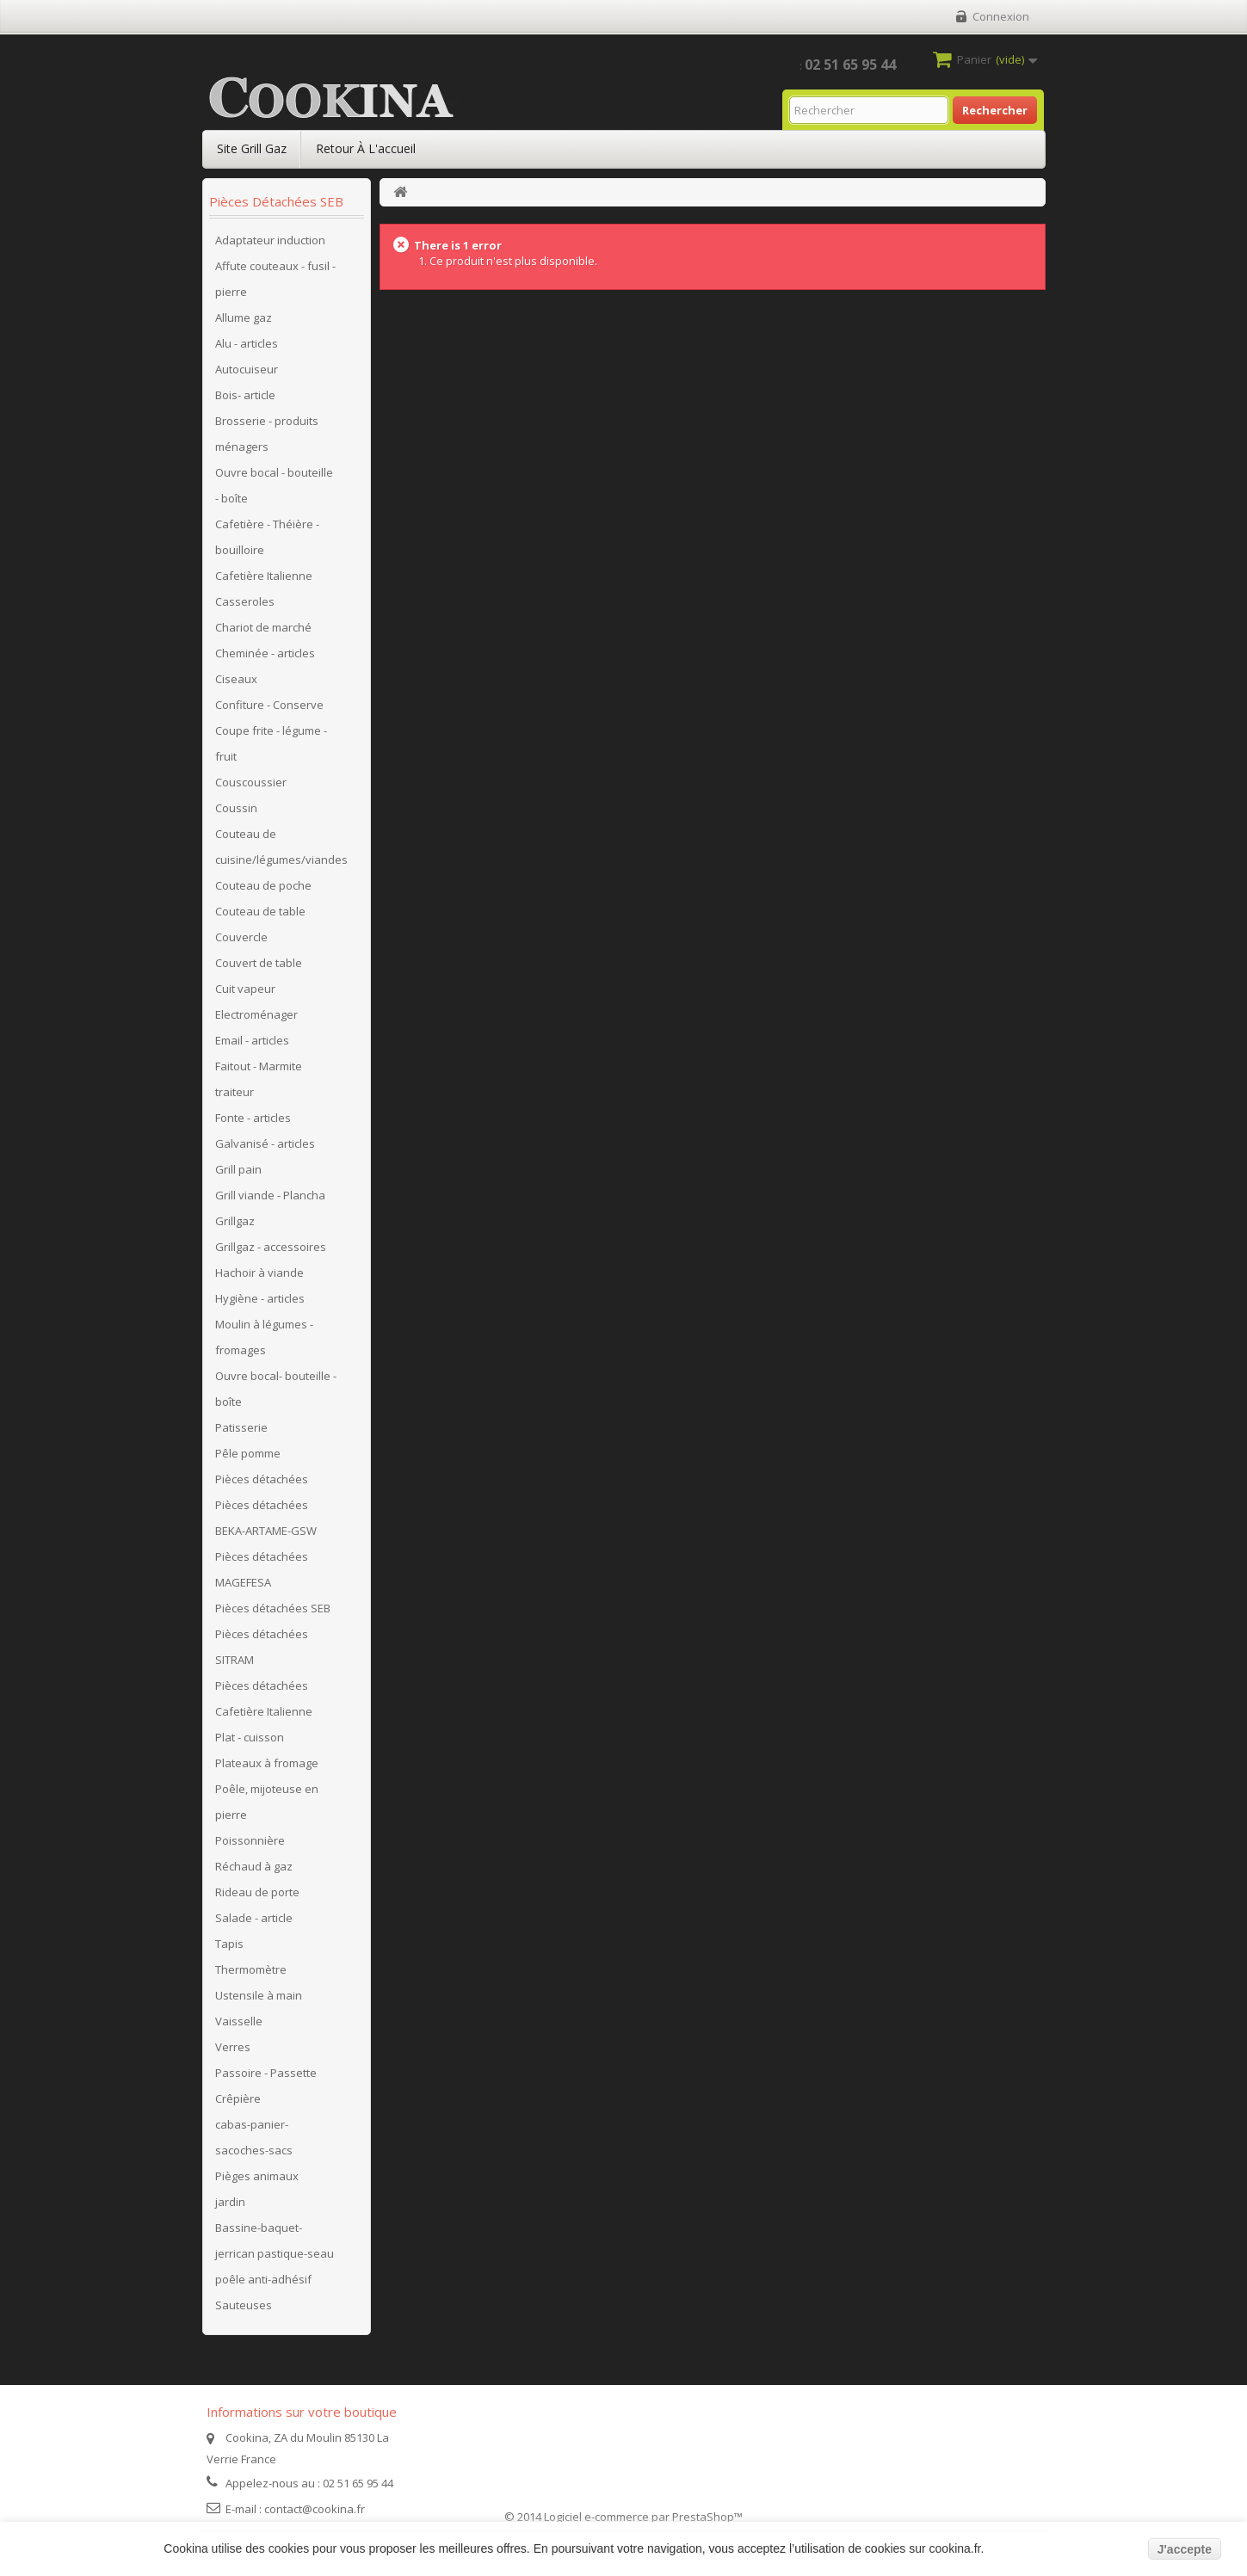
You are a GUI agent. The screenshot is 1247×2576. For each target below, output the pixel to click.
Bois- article (245, 395)
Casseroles (245, 601)
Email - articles (252, 1040)
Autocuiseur (246, 369)
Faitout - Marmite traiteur (258, 1079)
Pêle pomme (248, 1453)
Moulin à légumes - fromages (264, 1337)
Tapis (229, 1943)
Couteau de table (260, 911)
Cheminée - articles (265, 653)
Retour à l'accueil (366, 148)
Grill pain (238, 1169)
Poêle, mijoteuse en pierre (266, 1801)
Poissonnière (250, 1840)
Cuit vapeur (245, 988)
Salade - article (254, 1918)
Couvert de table (258, 963)
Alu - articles (246, 343)
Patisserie (241, 1427)
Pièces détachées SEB (272, 1608)
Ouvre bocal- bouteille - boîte (275, 1388)
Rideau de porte (257, 1892)
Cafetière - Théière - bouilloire (267, 537)
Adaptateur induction (270, 240)
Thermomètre (251, 1969)
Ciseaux (236, 679)
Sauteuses (243, 2305)
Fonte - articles (253, 1117)
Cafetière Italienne (263, 575)
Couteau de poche (263, 885)
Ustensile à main (258, 1995)
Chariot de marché (263, 627)
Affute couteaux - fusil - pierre (275, 278)
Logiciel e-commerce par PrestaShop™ (643, 2516)
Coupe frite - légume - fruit (271, 743)
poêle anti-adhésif (263, 2279)
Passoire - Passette (266, 2072)
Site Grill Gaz (252, 148)
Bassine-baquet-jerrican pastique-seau (274, 2240)
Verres (232, 2047)
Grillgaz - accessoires (270, 1246)
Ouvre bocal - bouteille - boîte (274, 485)
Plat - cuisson (249, 1737)
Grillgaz (235, 1221)
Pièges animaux (257, 2176)
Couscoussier (251, 782)
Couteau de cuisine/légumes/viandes (281, 846)
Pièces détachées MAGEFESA (261, 1569)
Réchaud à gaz (254, 1866)
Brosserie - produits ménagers (266, 433)
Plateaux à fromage (266, 1763)
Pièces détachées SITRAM (261, 1646)
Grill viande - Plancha (270, 1195)
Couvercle (241, 937)
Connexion (1000, 16)
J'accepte (1184, 2549)
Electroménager (256, 1014)
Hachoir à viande (259, 1272)
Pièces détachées (261, 1479)
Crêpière (238, 2098)
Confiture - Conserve (269, 704)
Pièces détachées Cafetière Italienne (263, 1698)
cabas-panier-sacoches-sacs (254, 2137)
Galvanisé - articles (265, 1143)
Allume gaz (243, 317)
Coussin (236, 808)
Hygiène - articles (260, 1298)
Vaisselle (238, 2021)
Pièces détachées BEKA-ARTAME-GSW (266, 1517)
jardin (230, 2201)
